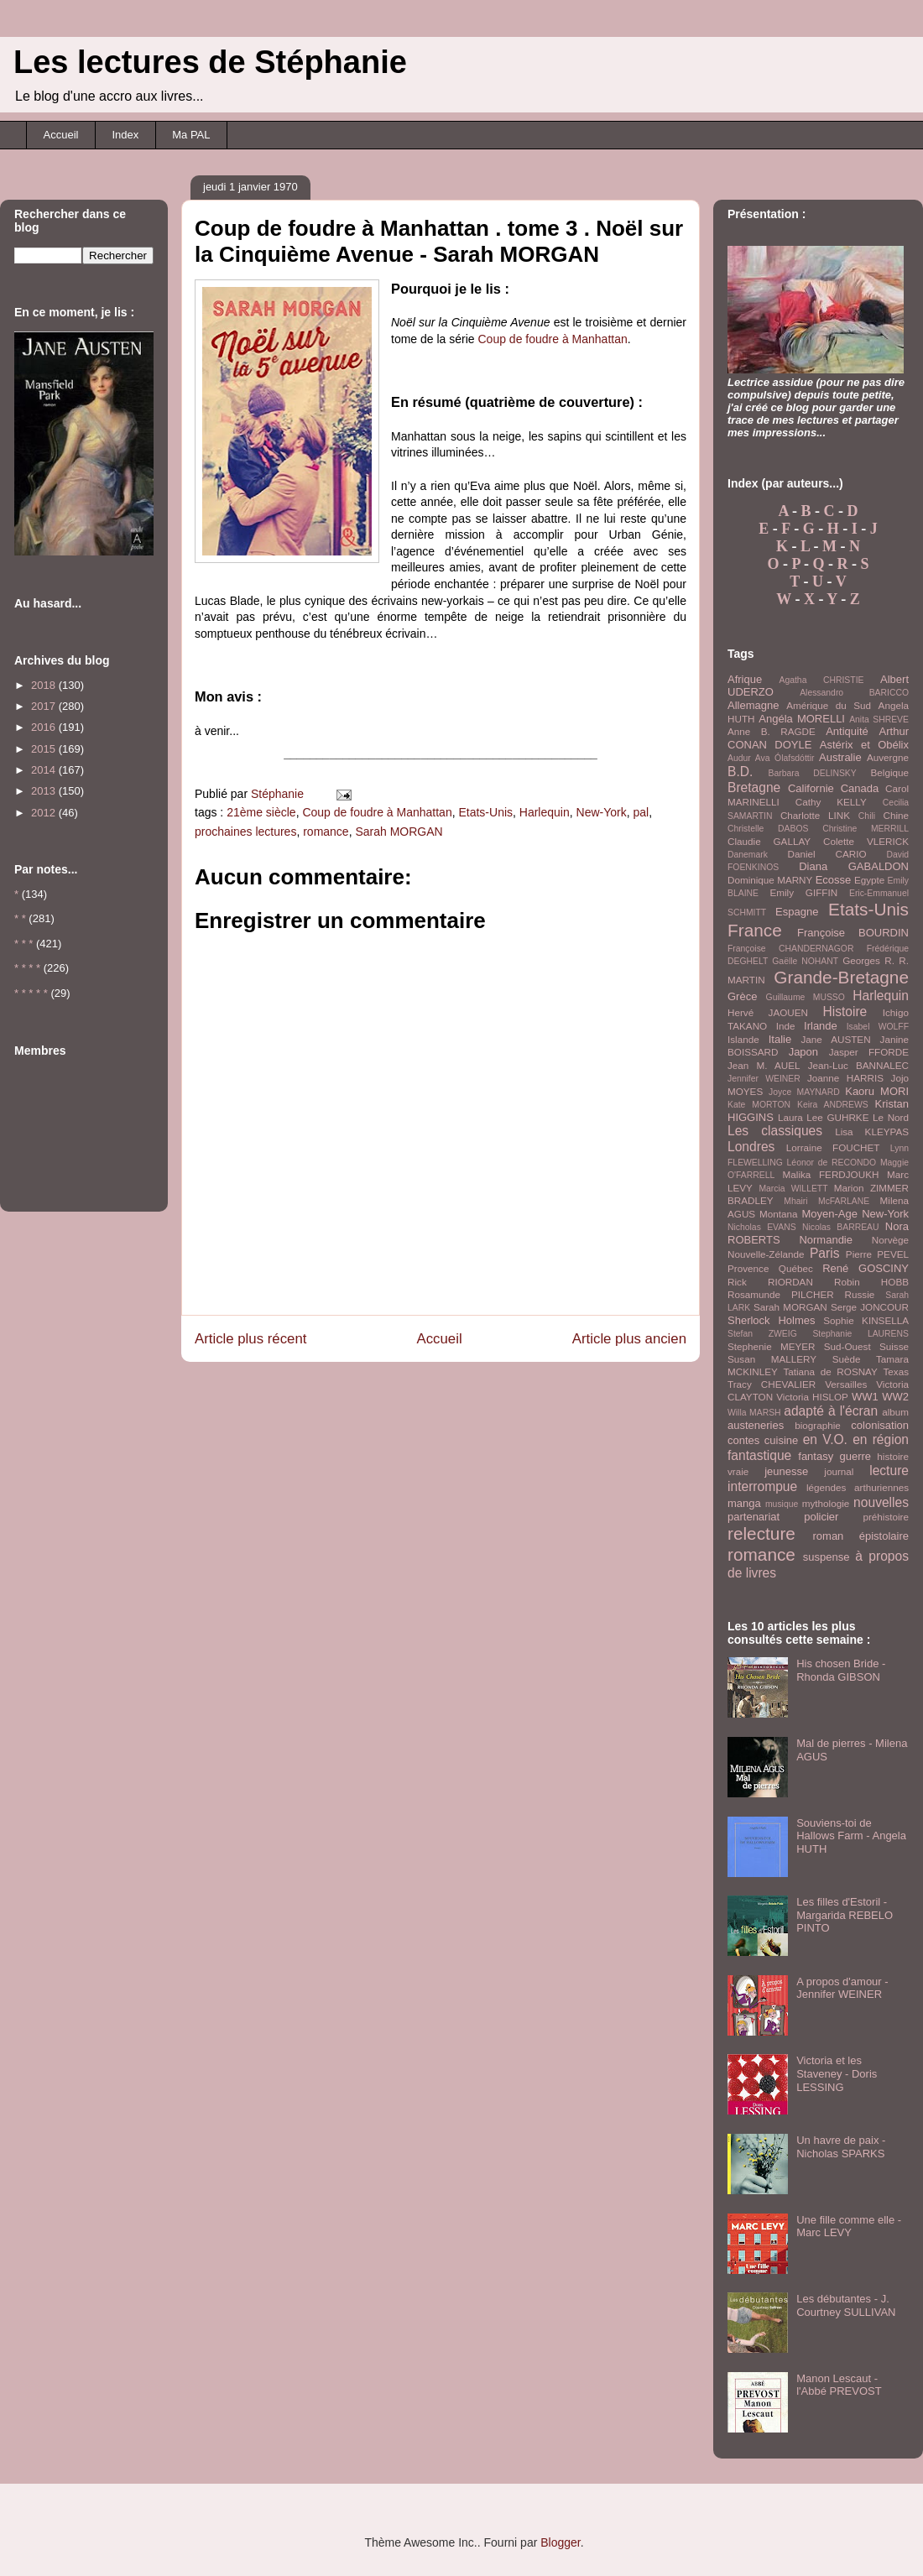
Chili (866, 816)
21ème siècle (261, 812)
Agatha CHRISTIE (821, 680)
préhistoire (886, 1516)
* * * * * (31, 993)
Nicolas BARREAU (840, 1227)
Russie (860, 1294)
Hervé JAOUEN (767, 1012)
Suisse (894, 1346)
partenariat (753, 1516)
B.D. (740, 771)
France (754, 930)
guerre (855, 1456)
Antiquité (847, 731)
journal (838, 1471)
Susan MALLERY (771, 1358)
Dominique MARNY (769, 879)
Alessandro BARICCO (854, 692)
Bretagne (753, 787)
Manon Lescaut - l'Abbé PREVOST (838, 2385)
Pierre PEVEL (877, 1254)
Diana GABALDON (854, 866)
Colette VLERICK (866, 841)
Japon (803, 1052)
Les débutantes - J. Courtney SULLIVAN (845, 2305)
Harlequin (544, 812)
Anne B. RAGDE (771, 731)
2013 (45, 791)
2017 (45, 706)
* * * (23, 943)
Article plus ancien (629, 1339)
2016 (45, 727)
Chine (896, 815)
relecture (761, 1533)
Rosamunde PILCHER (780, 1294)
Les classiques (774, 1131)
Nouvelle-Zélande (766, 1254)
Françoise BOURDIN (853, 932)
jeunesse (786, 1471)
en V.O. (825, 1439)
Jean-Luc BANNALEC (858, 1065)
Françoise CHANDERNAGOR (790, 948)
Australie (840, 757)
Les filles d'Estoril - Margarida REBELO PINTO (844, 1914)
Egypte (869, 879)
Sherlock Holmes (771, 1320)
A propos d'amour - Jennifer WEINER (842, 1988)
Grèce (742, 996)
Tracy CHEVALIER (771, 1384)
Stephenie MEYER (771, 1346)
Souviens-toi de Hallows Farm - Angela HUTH (851, 1836)
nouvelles (881, 1502)
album (895, 1411)
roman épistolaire (861, 1536)
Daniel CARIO (826, 853)
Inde (785, 1025)
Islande (743, 1039)
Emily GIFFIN (803, 892)
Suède (846, 1358)
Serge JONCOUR (870, 1306)
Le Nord (891, 1117)
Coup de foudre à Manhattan (553, 339)
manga (744, 1503)
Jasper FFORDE (869, 1051)
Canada (860, 788)
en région (881, 1439)
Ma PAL (191, 134)
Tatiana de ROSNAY (830, 1371)
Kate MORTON (758, 1104)
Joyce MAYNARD (804, 1092)
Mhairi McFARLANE (826, 1201)
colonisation (880, 1425)
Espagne (796, 911)
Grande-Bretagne (841, 977)
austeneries (755, 1425)
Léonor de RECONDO (832, 1162)
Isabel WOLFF (878, 1026)
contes (743, 1440)
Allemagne (753, 705)
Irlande (820, 1025)
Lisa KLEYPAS (872, 1131)
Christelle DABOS (767, 828)
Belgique (890, 772)
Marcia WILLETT (793, 1188)
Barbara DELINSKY (813, 773)
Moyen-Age (829, 1213)
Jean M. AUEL (763, 1065)
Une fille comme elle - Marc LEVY (848, 2227)
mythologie (826, 1503)
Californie (811, 788)
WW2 (895, 1396)
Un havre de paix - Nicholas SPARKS (840, 2147)
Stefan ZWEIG (762, 1333)
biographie (818, 1425)
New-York (601, 812)
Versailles (846, 1384)
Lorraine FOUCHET (833, 1147)
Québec (796, 1268)
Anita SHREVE (879, 719)
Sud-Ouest (847, 1346)
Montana (778, 1213)
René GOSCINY (865, 1268)
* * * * (27, 968)
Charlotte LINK (815, 815)
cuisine (781, 1440)
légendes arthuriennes (857, 1487)
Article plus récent (250, 1339)
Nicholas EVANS (761, 1227)
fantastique (759, 1455)
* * (20, 918)
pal (641, 812)
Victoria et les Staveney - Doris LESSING (836, 2073)
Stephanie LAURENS (860, 1333)
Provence (748, 1268)
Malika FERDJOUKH (831, 1174)
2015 (45, 749)
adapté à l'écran (831, 1411)
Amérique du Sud (828, 705)
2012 (45, 812)
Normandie (826, 1239)
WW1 (865, 1396)
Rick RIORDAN (770, 1281)
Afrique (744, 679)
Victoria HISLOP (812, 1396)
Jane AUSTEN (836, 1039)
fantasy (815, 1456)
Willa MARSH (754, 1412)
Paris (825, 1253)
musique (781, 1504)
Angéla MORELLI (802, 718)
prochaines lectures (245, 831)
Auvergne (888, 757)
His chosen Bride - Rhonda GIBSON (840, 1670)
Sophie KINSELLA (866, 1320)
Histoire (844, 1011)
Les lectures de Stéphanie (210, 62)
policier (821, 1516)
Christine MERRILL (865, 828)
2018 (45, 685)
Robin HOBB (871, 1281)
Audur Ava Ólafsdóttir (770, 758)
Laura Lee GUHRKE (823, 1117)
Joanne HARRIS (845, 1077)
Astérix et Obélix (864, 744)
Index (125, 134)
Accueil (61, 134)
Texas (896, 1371)
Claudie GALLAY (769, 841)
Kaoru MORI (877, 1091)
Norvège (890, 1239)
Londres (750, 1146)
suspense (826, 1557)
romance (325, 831)
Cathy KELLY (831, 801)
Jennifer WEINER (763, 1078)
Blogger (560, 2542)
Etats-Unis (485, 812)
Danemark (747, 854)
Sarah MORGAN (398, 831)
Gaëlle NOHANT (805, 961)
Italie (780, 1039)
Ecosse (834, 879)
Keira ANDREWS (832, 1104)
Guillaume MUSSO (805, 997)
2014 (45, 770)
